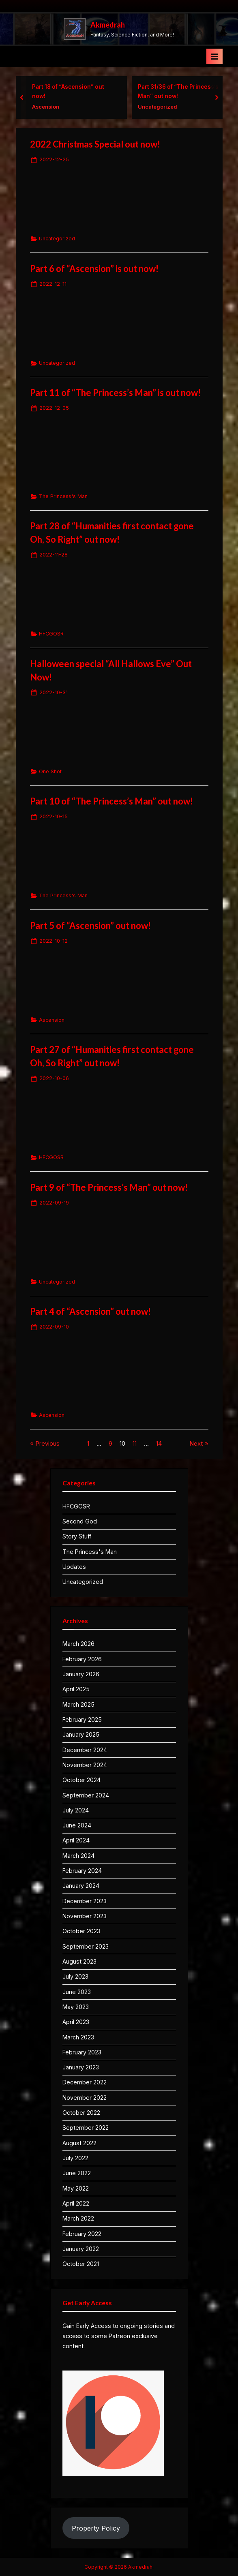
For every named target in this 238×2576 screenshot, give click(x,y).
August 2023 (79, 1961)
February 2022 (81, 2233)
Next (196, 1443)
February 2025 (82, 1719)
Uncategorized (161, 107)
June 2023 (76, 1991)
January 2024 (80, 1885)
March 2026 (78, 1643)
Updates (74, 1566)
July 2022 (75, 2158)
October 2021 (80, 2263)
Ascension (49, 107)
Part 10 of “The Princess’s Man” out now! (111, 801)
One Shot (50, 771)
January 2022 (80, 2248)
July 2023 (75, 1976)
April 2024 (76, 1840)
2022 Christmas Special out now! (95, 144)
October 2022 (81, 2112)
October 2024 (81, 1779)
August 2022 (79, 2143)
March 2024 (78, 1855)
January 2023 (80, 2067)
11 (135, 1443)
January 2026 (80, 1674)
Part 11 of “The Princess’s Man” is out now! (115, 392)
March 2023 (78, 2037)
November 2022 (84, 2097)
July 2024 (75, 1810)
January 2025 (80, 1734)
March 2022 (78, 2218)
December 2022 (84, 2082)
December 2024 (84, 1749)
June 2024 (76, 1825)
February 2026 (82, 1659)
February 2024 (82, 1870)
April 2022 (75, 2203)
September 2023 (85, 1946)
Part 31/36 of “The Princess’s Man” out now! (182, 91)
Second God (79, 1521)
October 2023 (81, 1931)
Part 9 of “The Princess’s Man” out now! (109, 1187)
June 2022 (76, 2172)
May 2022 (75, 2188)
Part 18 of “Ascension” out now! (72, 91)
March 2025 (78, 1704)
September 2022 (85, 2127)
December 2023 (84, 1901)
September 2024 (85, 1795)
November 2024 (84, 1764)
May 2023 (75, 2006)
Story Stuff (76, 1536)
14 (159, 1443)
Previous (47, 1443)
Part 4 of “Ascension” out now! (90, 1311)
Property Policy (96, 2528)
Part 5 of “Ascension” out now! (90, 925)
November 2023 (84, 1916)
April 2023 (75, 2021)
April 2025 (76, 1689)
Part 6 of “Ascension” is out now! (94, 268)
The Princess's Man (63, 496)
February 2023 (81, 2052)
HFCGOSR (51, 634)
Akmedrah (107, 24)
